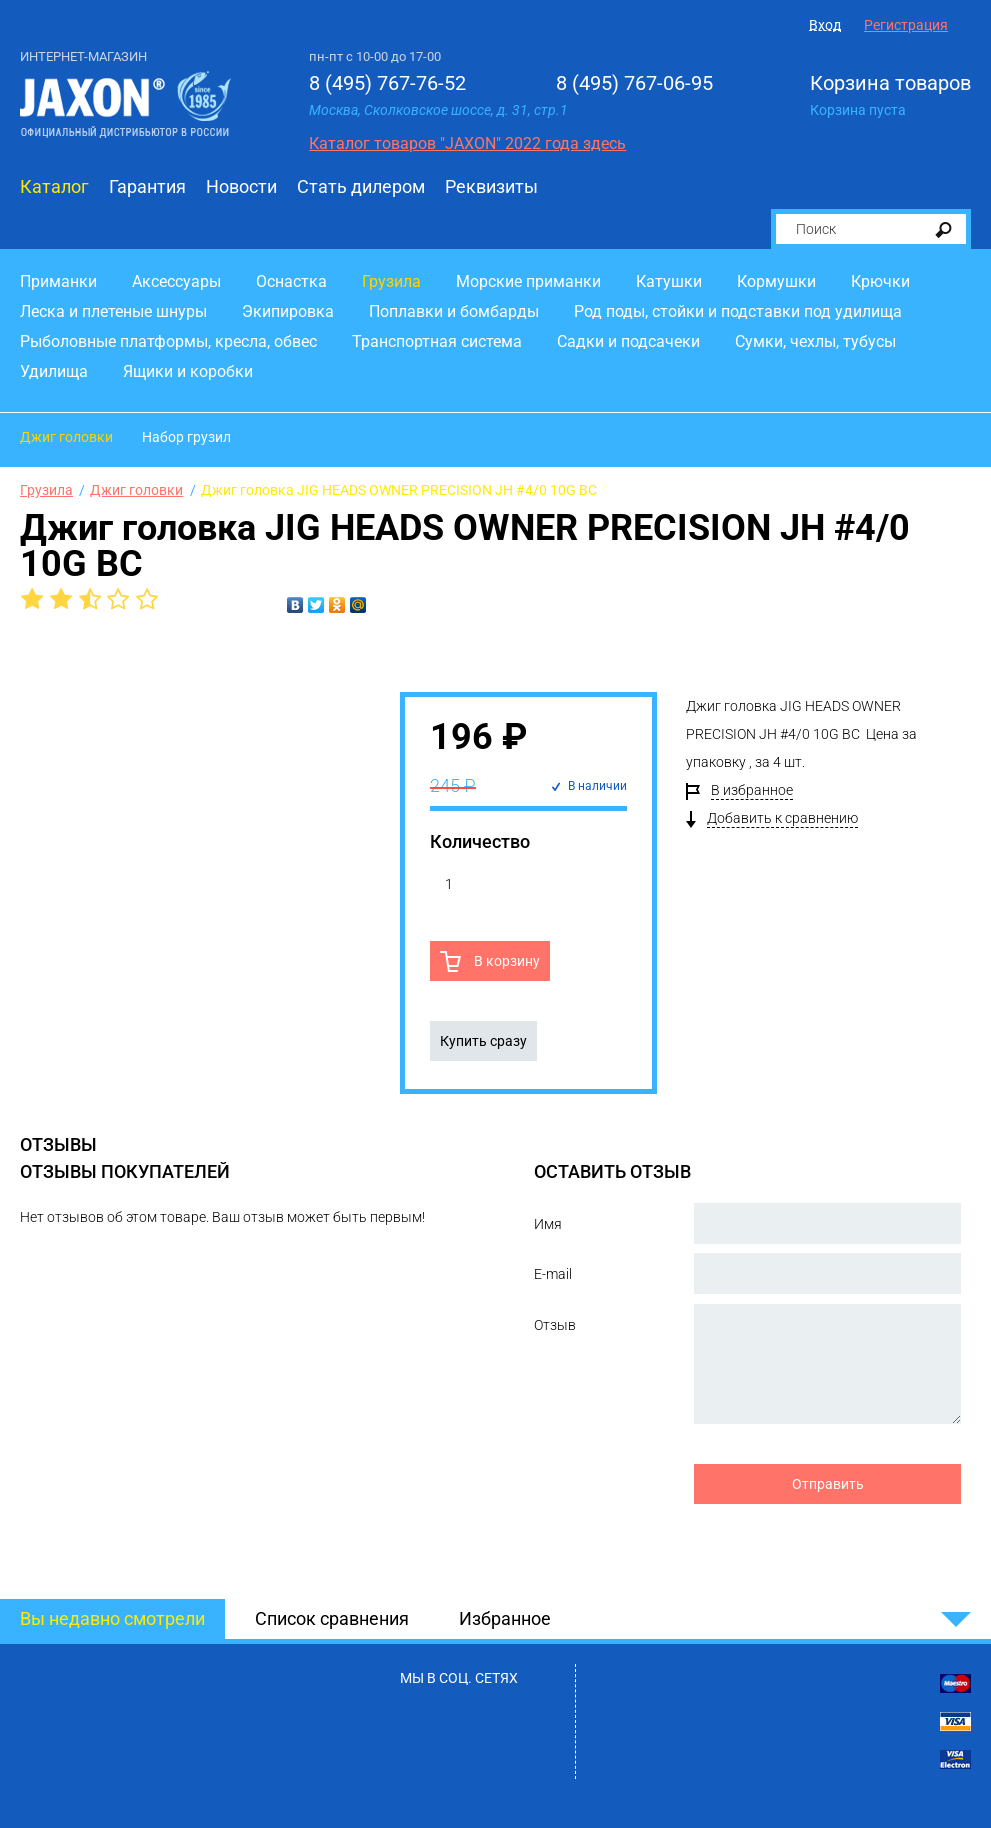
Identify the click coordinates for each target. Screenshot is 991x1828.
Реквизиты (491, 186)
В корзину (505, 961)
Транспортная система (437, 341)
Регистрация (906, 25)
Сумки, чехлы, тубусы (815, 341)
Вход (825, 25)
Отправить (828, 1484)
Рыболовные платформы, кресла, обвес (168, 341)
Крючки (880, 281)
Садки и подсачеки (628, 341)
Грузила (391, 281)
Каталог (54, 186)
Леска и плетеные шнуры (113, 311)
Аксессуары (176, 281)
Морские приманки (528, 281)
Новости (241, 186)
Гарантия (147, 186)
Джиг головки (66, 437)
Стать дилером (361, 186)
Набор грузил (186, 437)
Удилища (54, 371)
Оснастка (291, 281)
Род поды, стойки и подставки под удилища (738, 311)
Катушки (669, 281)
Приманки (58, 281)
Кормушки (776, 281)
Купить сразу (483, 1041)
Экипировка (288, 311)
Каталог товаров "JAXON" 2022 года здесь (467, 143)
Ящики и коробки (188, 371)
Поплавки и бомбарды (454, 311)
